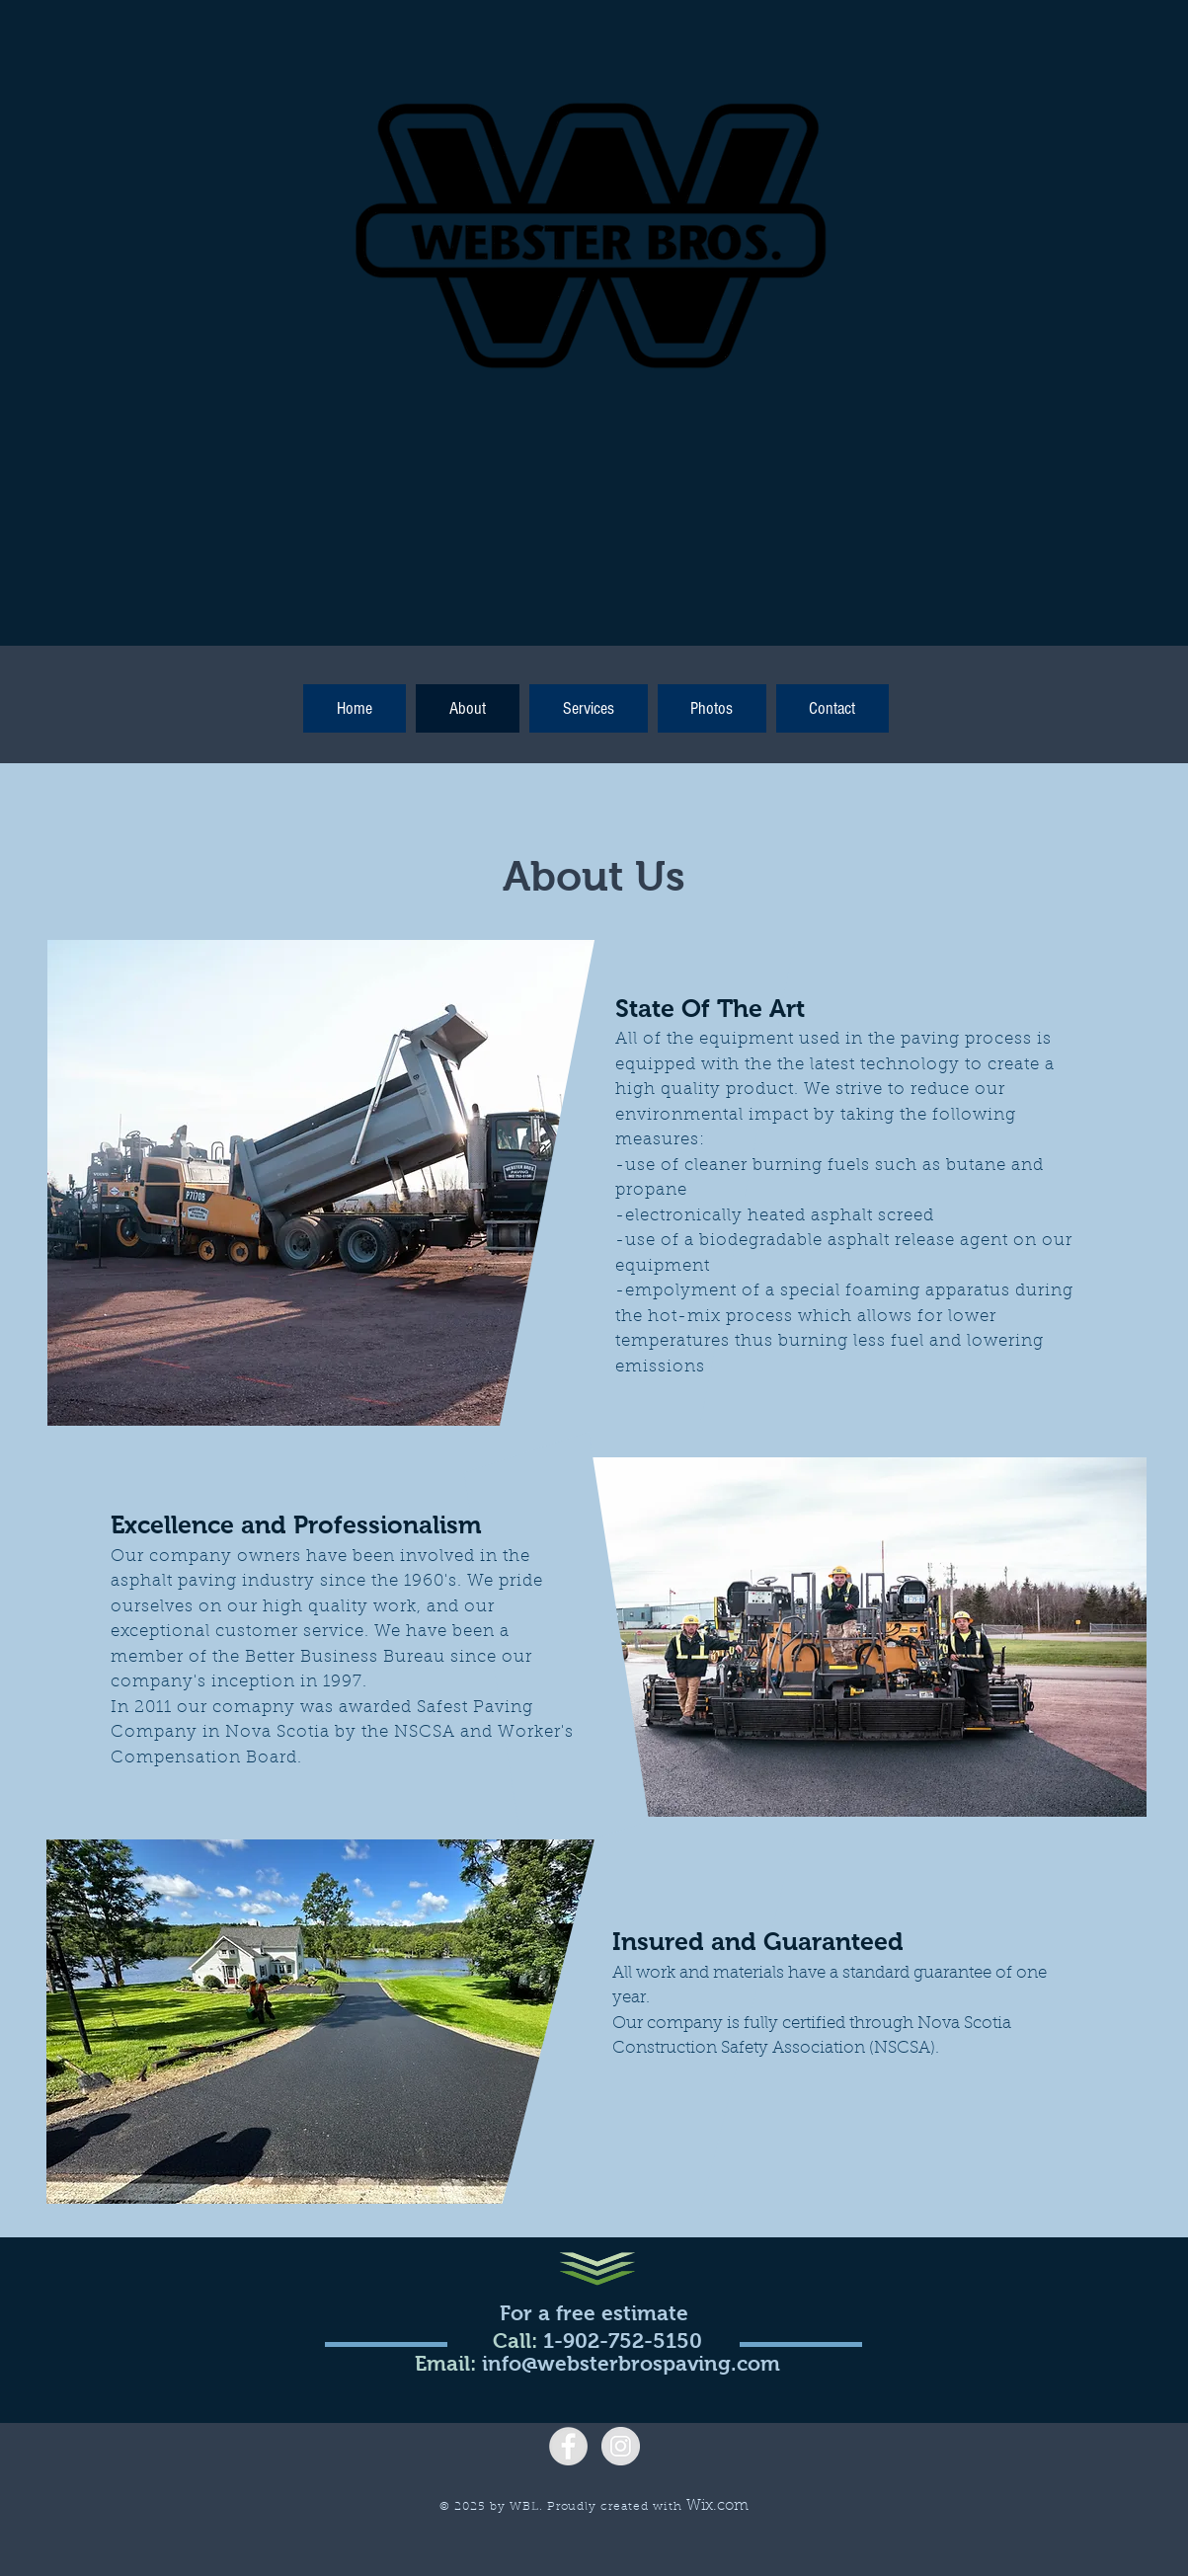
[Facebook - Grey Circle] (568, 2446)
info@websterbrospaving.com (631, 2363)
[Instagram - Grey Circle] (620, 2446)
